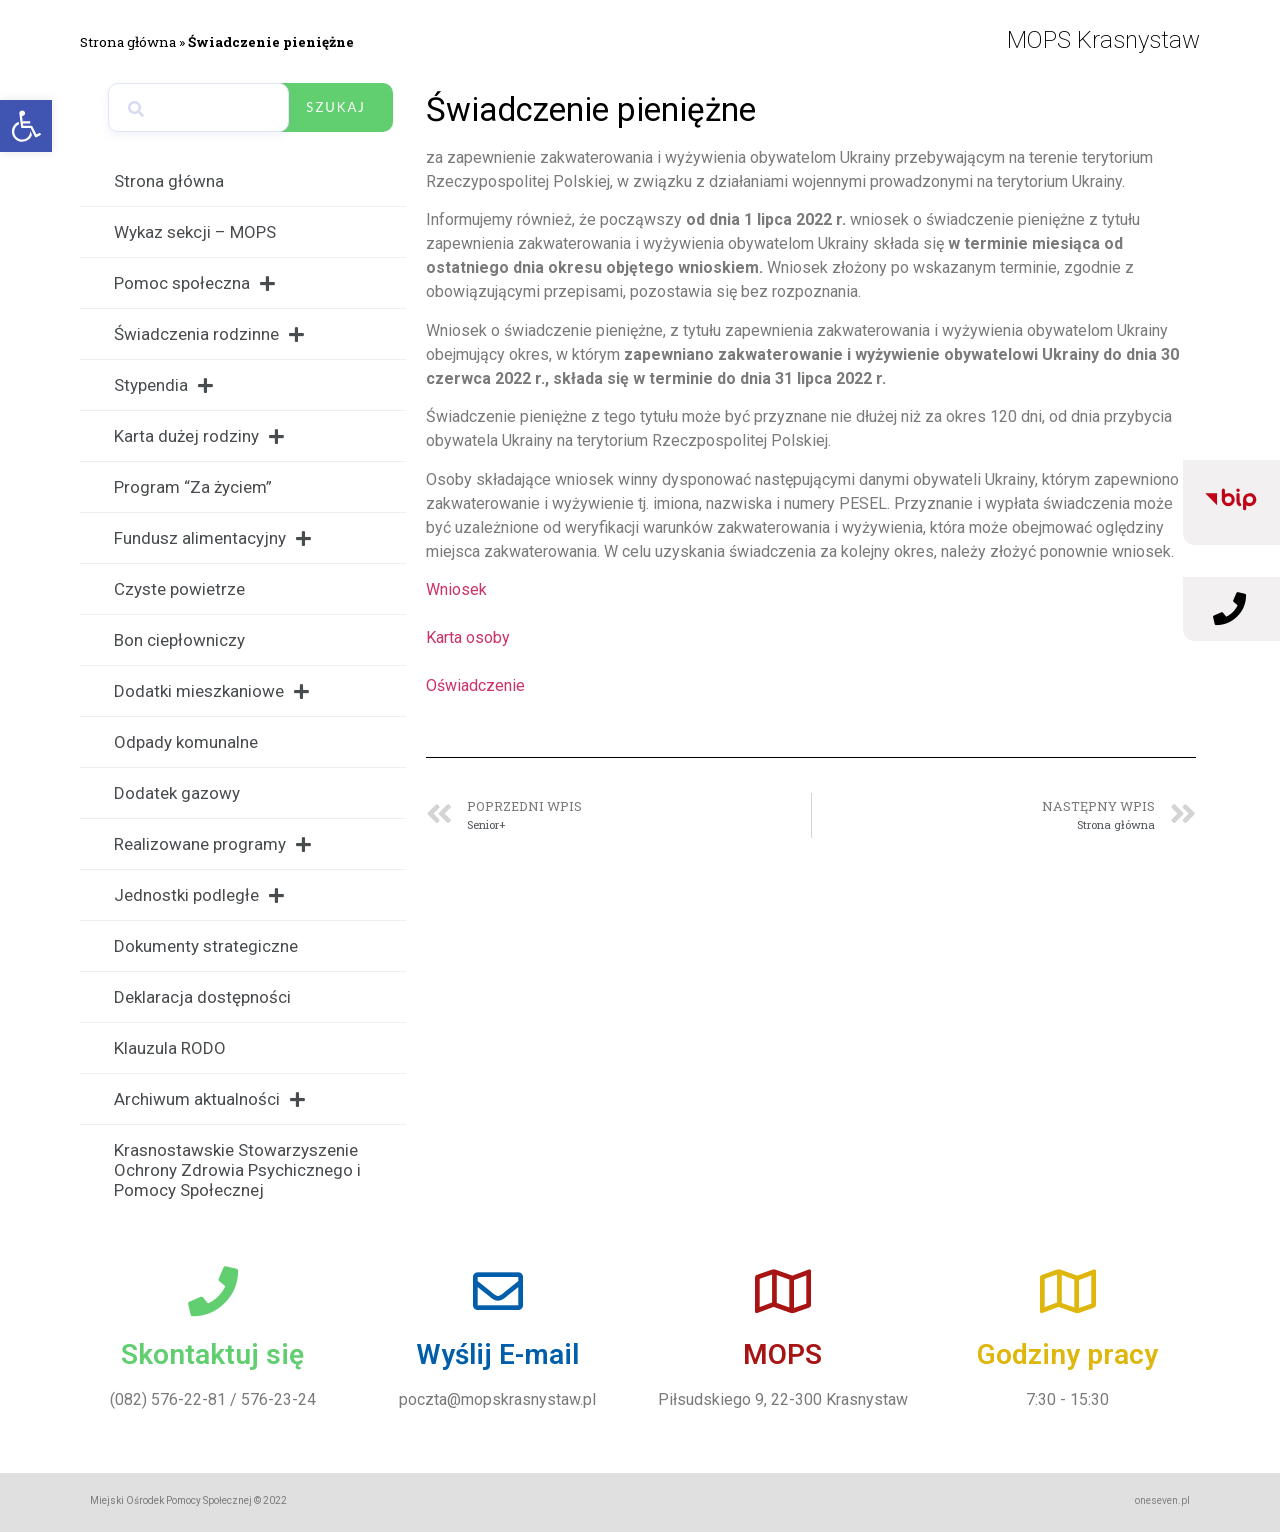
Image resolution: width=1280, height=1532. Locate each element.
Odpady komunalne (186, 742)
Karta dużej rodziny (199, 436)
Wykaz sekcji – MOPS (195, 232)
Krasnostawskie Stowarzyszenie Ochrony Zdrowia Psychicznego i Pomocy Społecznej (237, 1170)
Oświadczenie (475, 685)
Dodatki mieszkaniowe (211, 691)
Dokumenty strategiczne (206, 946)
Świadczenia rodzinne (209, 334)
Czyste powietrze (179, 589)
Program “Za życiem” (193, 487)
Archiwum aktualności (209, 1099)
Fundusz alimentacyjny (212, 538)
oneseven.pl (1162, 1500)
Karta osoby (468, 637)
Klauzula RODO (170, 1048)
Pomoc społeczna (194, 283)
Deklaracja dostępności (202, 997)
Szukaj (335, 107)
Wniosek (456, 589)
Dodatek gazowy (177, 793)
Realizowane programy (212, 844)
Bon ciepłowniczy (179, 640)
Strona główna (128, 42)
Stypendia (163, 385)
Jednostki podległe (199, 895)
